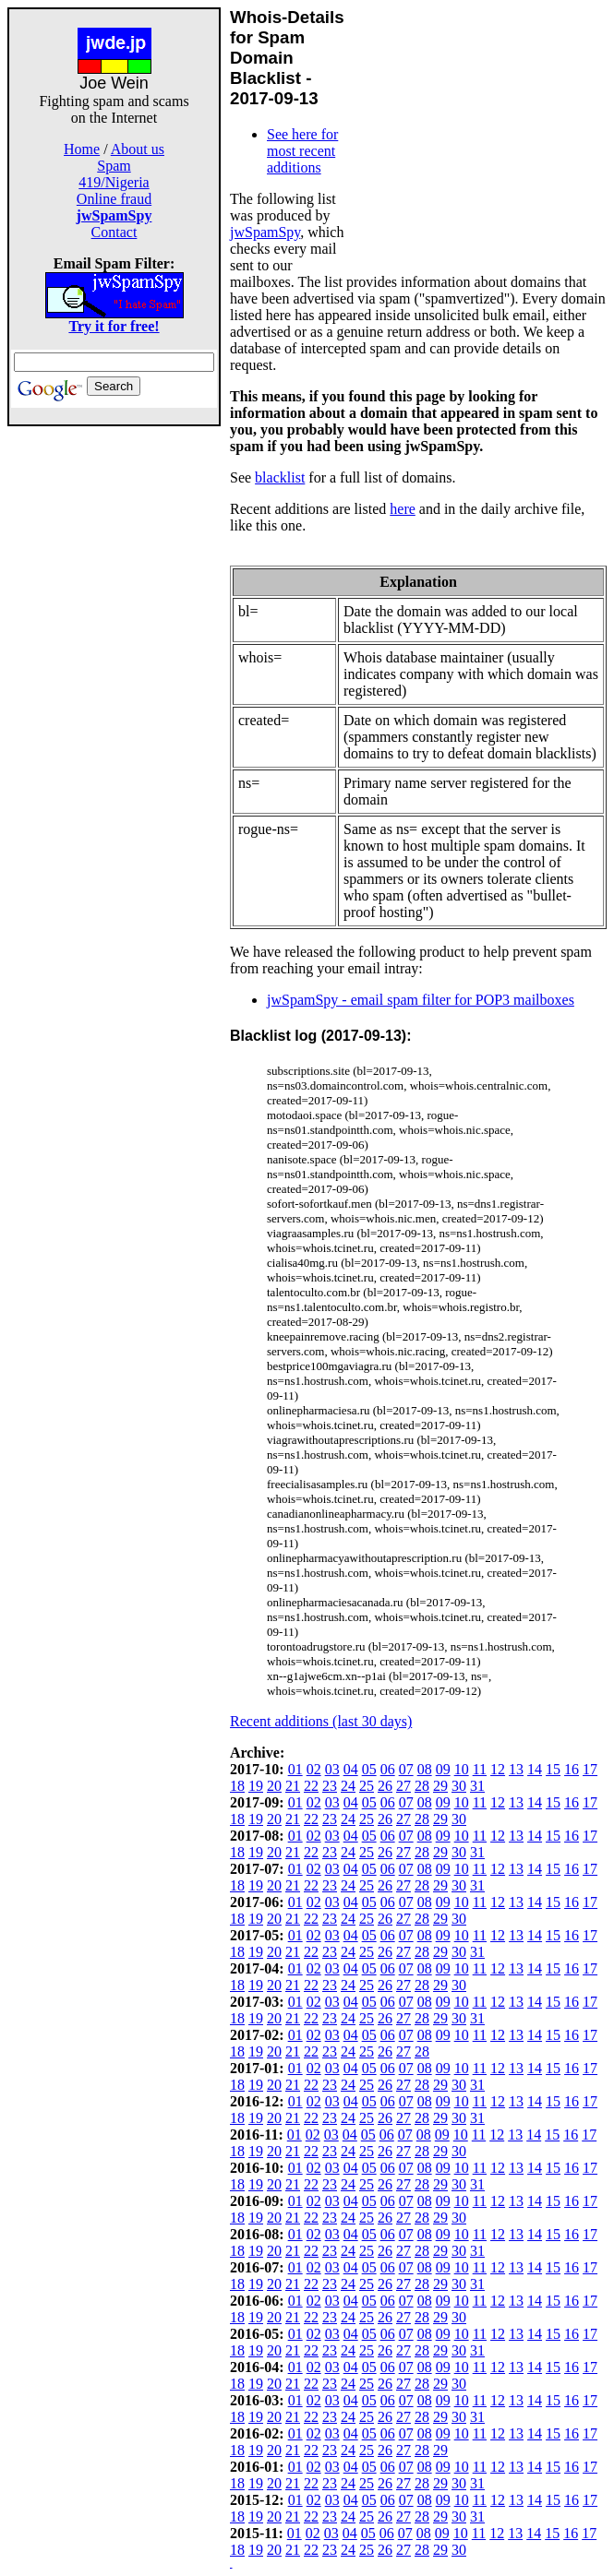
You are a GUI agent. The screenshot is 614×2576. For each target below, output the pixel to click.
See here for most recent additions (302, 150)
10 (461, 1769)
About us (137, 149)
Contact (114, 232)
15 (553, 1769)
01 (295, 1769)
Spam (113, 165)
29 (440, 1786)
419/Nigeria (113, 182)
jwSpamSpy (265, 232)
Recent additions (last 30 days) (321, 1721)
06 (387, 1769)
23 (329, 1786)
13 (516, 1769)
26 (385, 1786)
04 (350, 1769)
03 (332, 1769)
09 (443, 1769)
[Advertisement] (114, 703)
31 (477, 1786)
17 (590, 1769)
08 (424, 1769)
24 (348, 1786)
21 (292, 1786)
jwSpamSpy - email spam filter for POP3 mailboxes (420, 1000)
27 (403, 1786)
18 (237, 1786)
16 (571, 1769)
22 (311, 1786)
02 (314, 1769)
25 (366, 1786)
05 (369, 1769)
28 (422, 1786)
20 (274, 1786)
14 (534, 1769)
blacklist (280, 477)
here (402, 509)
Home (82, 149)
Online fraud (114, 199)
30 (458, 1786)
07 (406, 1769)
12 (497, 1769)
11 (480, 1769)
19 (255, 1786)
